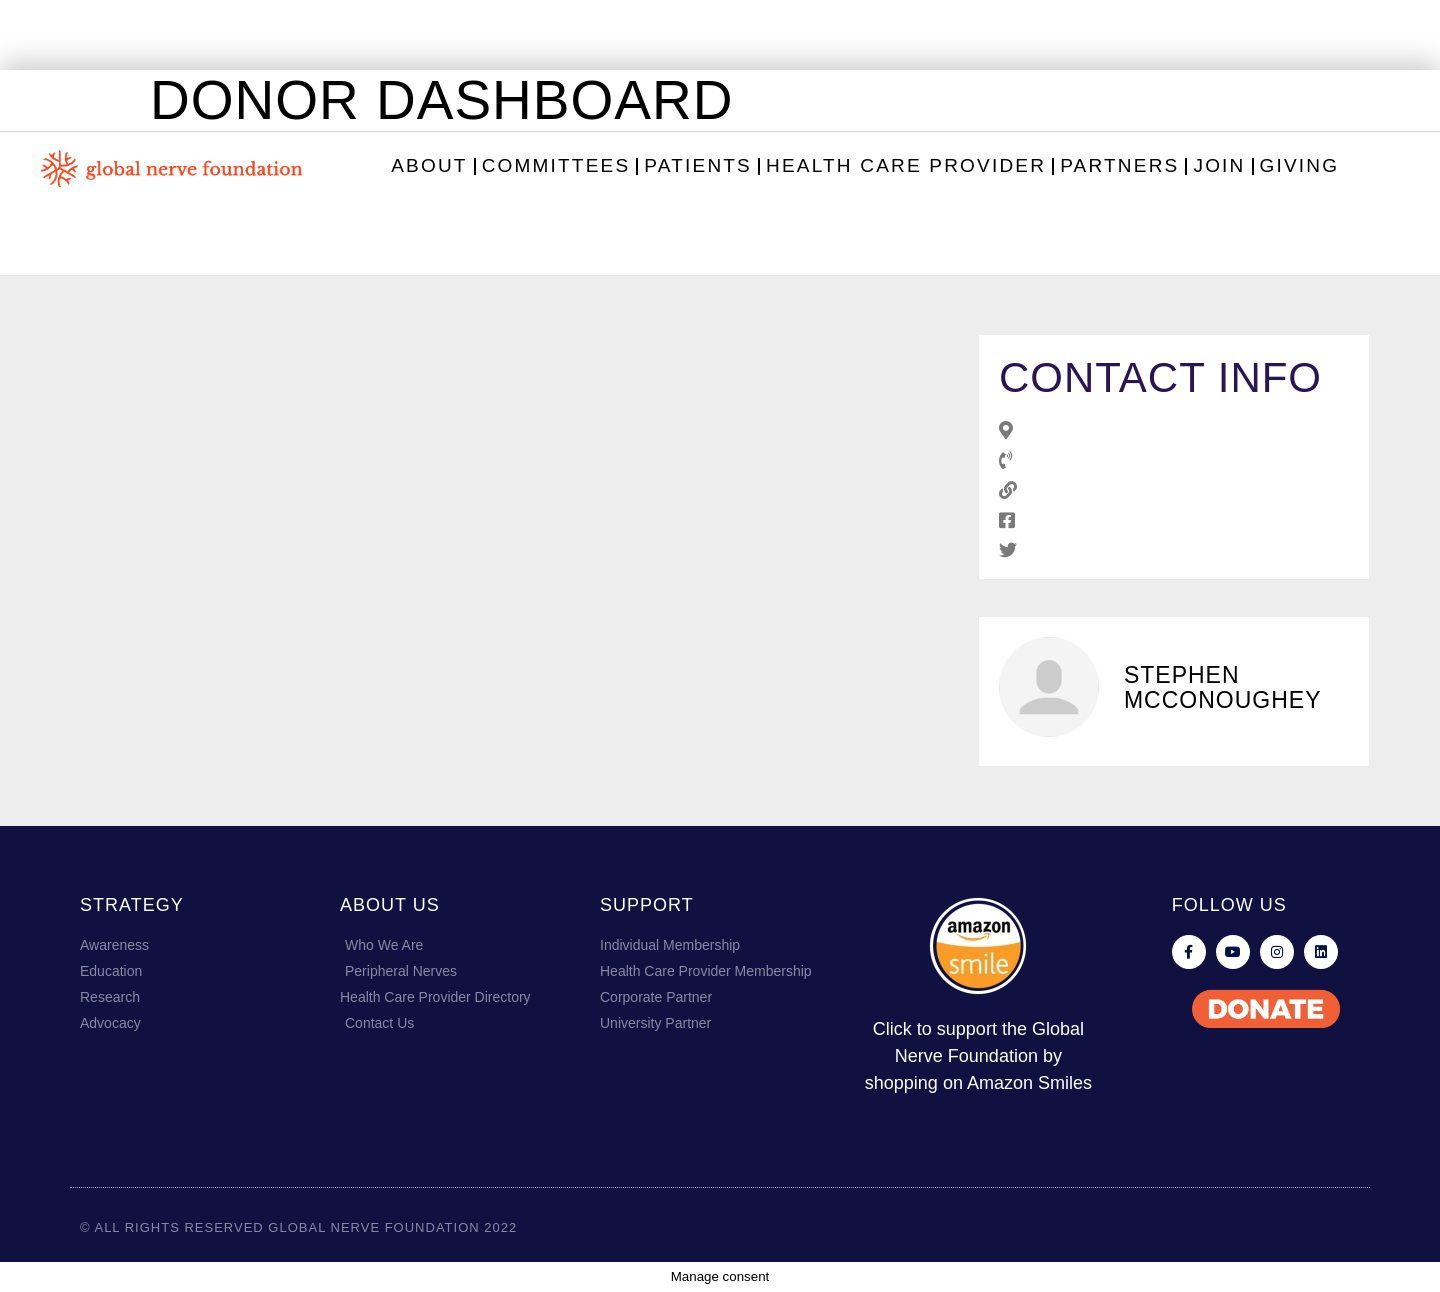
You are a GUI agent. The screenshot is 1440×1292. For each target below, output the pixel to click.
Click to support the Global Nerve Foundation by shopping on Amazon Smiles (978, 1056)
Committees (556, 165)
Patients (698, 165)
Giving (1300, 165)
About (429, 165)
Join (1219, 165)
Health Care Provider (906, 165)
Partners (1119, 165)
